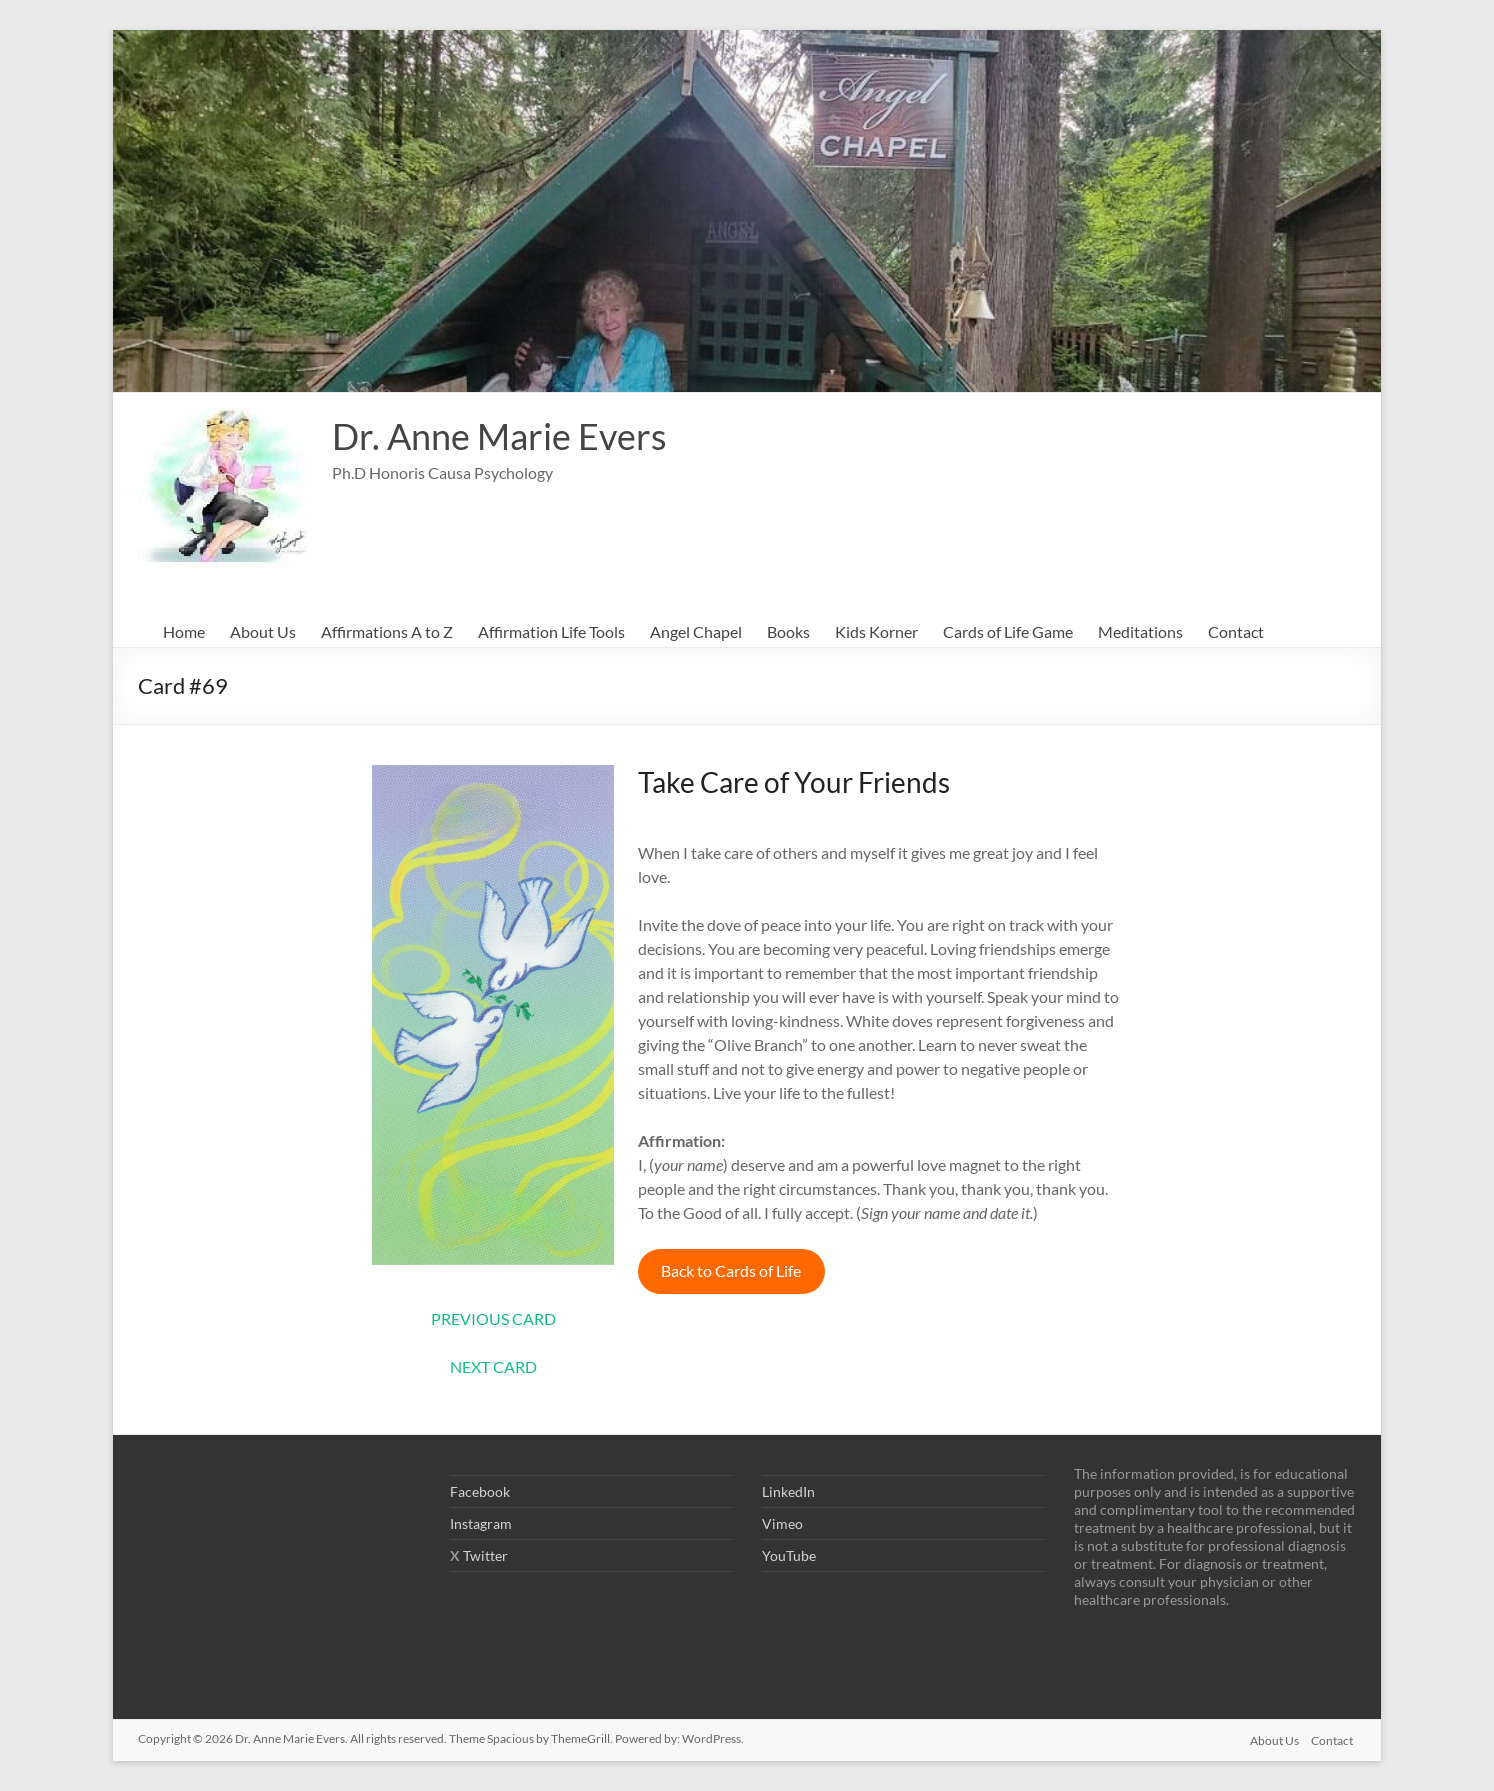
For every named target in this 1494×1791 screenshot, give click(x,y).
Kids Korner (876, 631)
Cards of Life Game (1008, 631)
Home (184, 631)
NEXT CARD (493, 1366)
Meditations (1140, 631)
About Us (263, 631)
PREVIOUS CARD (493, 1318)
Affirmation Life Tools (551, 631)
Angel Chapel (696, 631)
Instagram (481, 1523)
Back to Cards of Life (731, 1270)
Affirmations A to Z (387, 631)
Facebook (480, 1491)
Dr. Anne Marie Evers (499, 436)
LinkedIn (788, 1491)
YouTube (789, 1555)
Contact (1236, 631)
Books (788, 631)
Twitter (485, 1555)
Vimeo (782, 1523)
